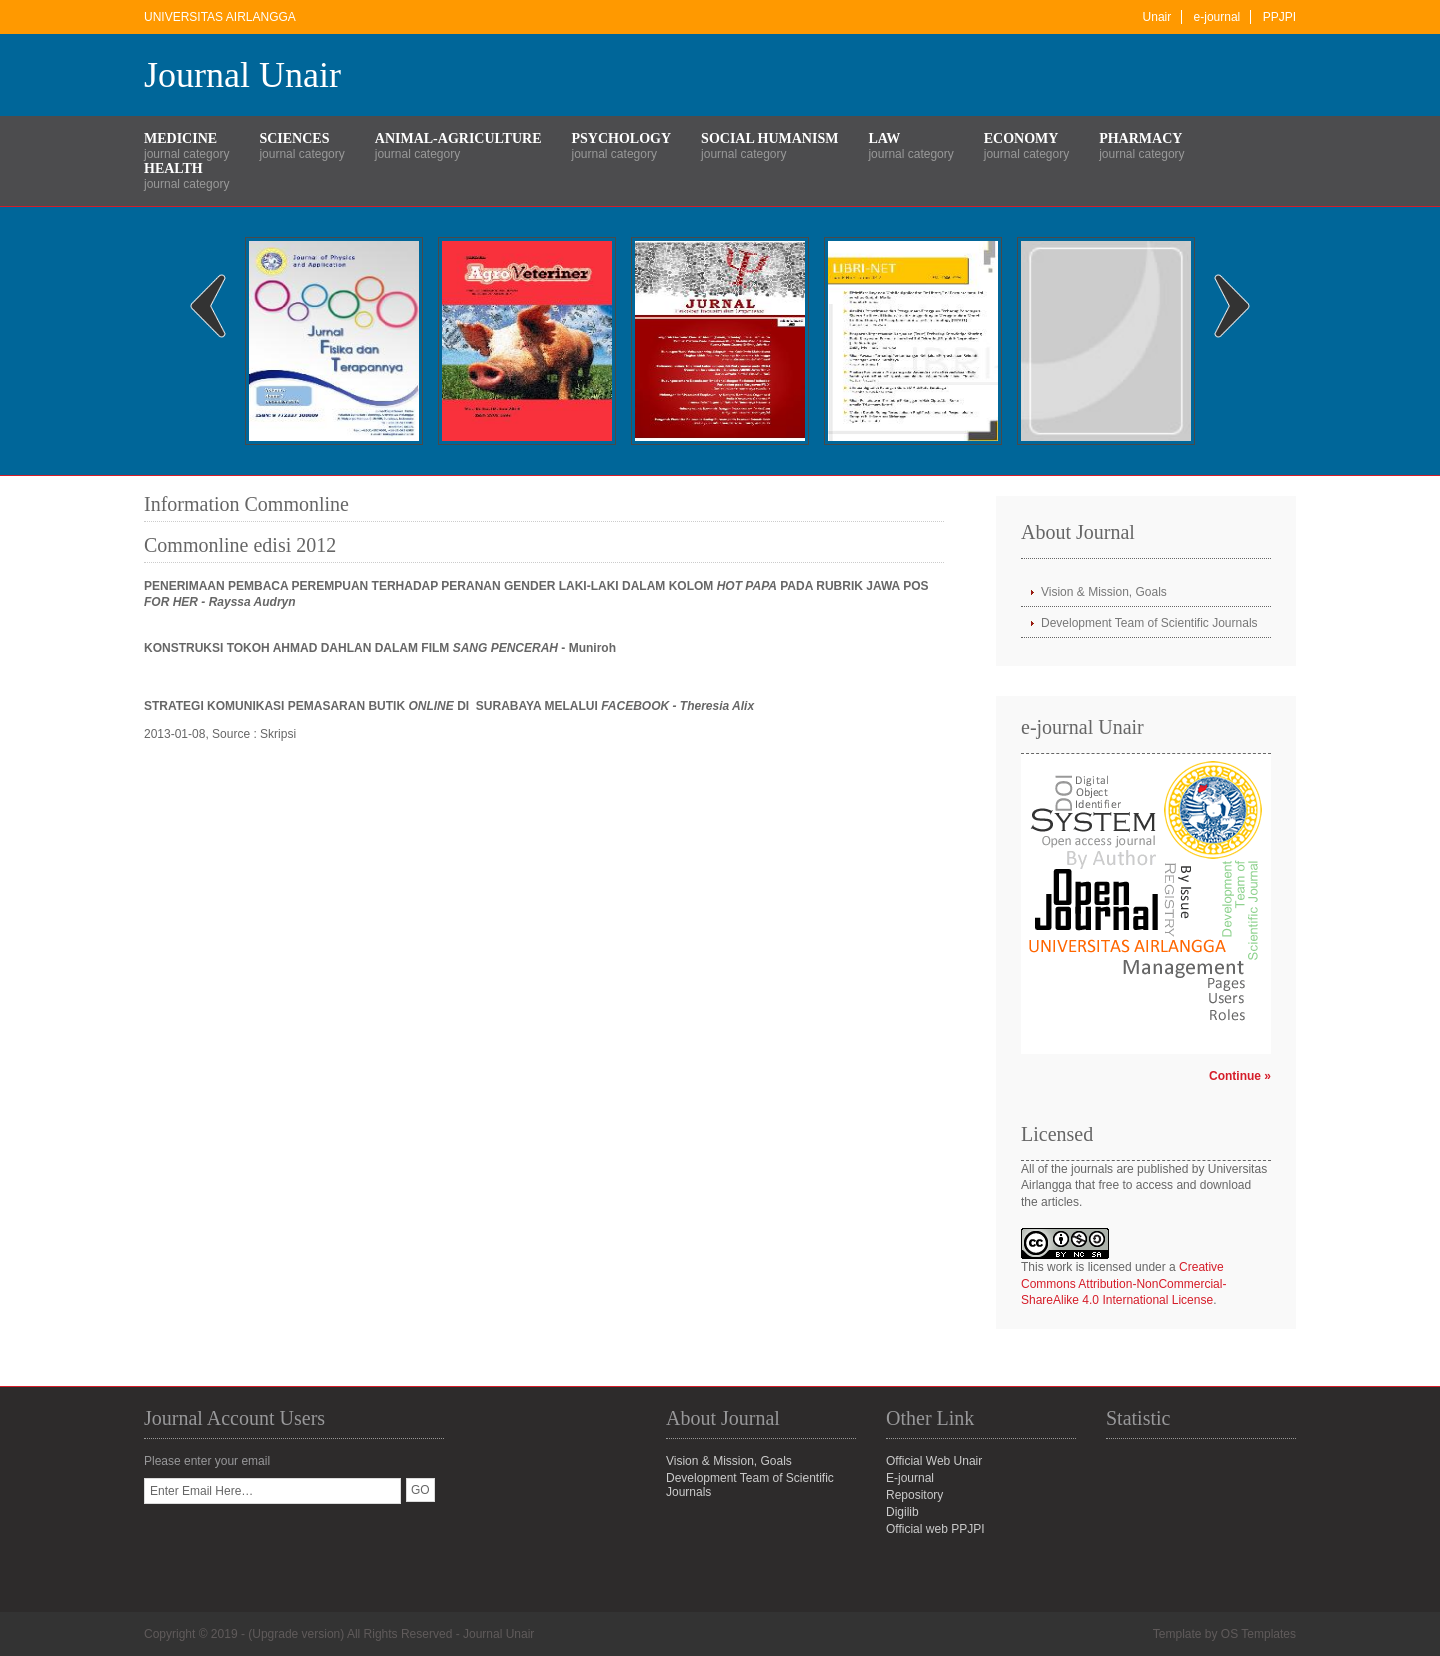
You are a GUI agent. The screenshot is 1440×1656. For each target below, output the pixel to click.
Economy (1021, 138)
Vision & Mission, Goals (1104, 592)
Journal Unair (242, 75)
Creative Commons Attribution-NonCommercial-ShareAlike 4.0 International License (1123, 1284)
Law (884, 138)
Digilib (902, 1512)
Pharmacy (1140, 138)
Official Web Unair (934, 1461)
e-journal (1217, 17)
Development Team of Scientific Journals (1149, 623)
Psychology (622, 138)
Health (173, 168)
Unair (1157, 17)
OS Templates (1258, 1634)
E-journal (910, 1478)
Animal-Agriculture (458, 138)
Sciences (294, 138)
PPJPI (1279, 17)
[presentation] (296, 1543)
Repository (914, 1495)
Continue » (1240, 1076)
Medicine (180, 138)
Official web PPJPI (935, 1529)
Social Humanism (769, 138)
